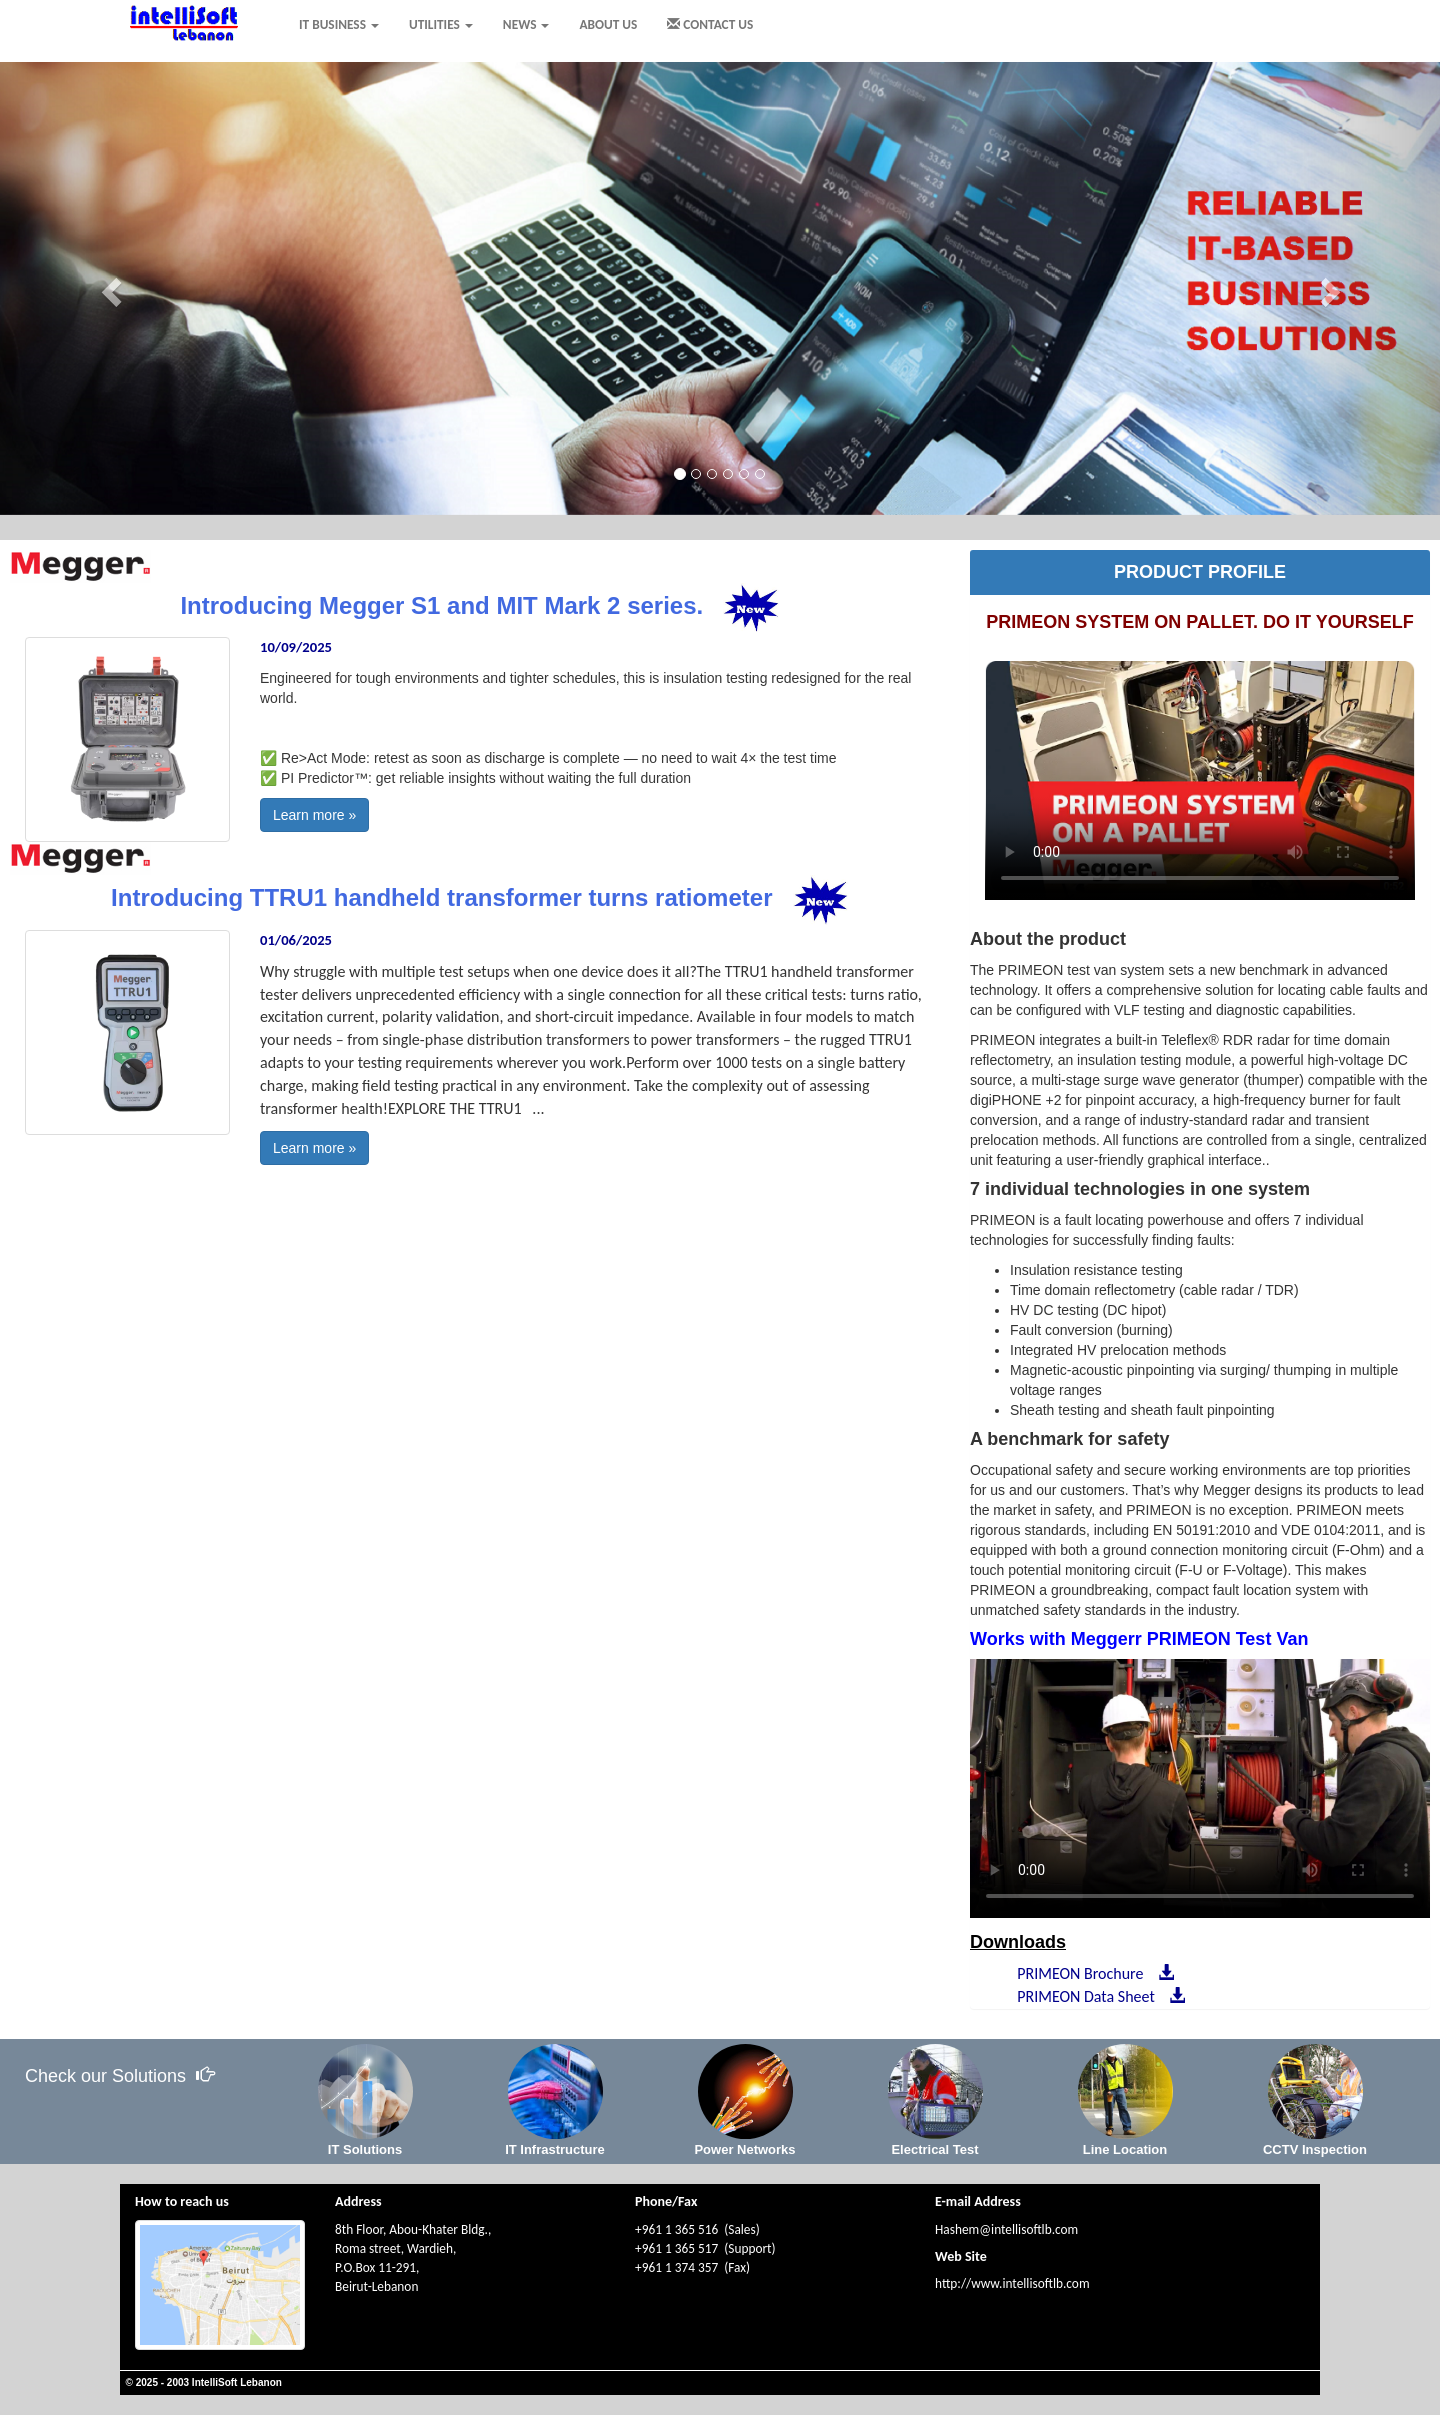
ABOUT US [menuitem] (608, 24)
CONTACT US (710, 24)
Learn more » (314, 815)
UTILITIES (441, 24)
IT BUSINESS (339, 24)
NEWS (526, 24)
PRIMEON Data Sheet (1097, 1996)
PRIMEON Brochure (1092, 1973)
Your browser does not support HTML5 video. (1200, 780)
